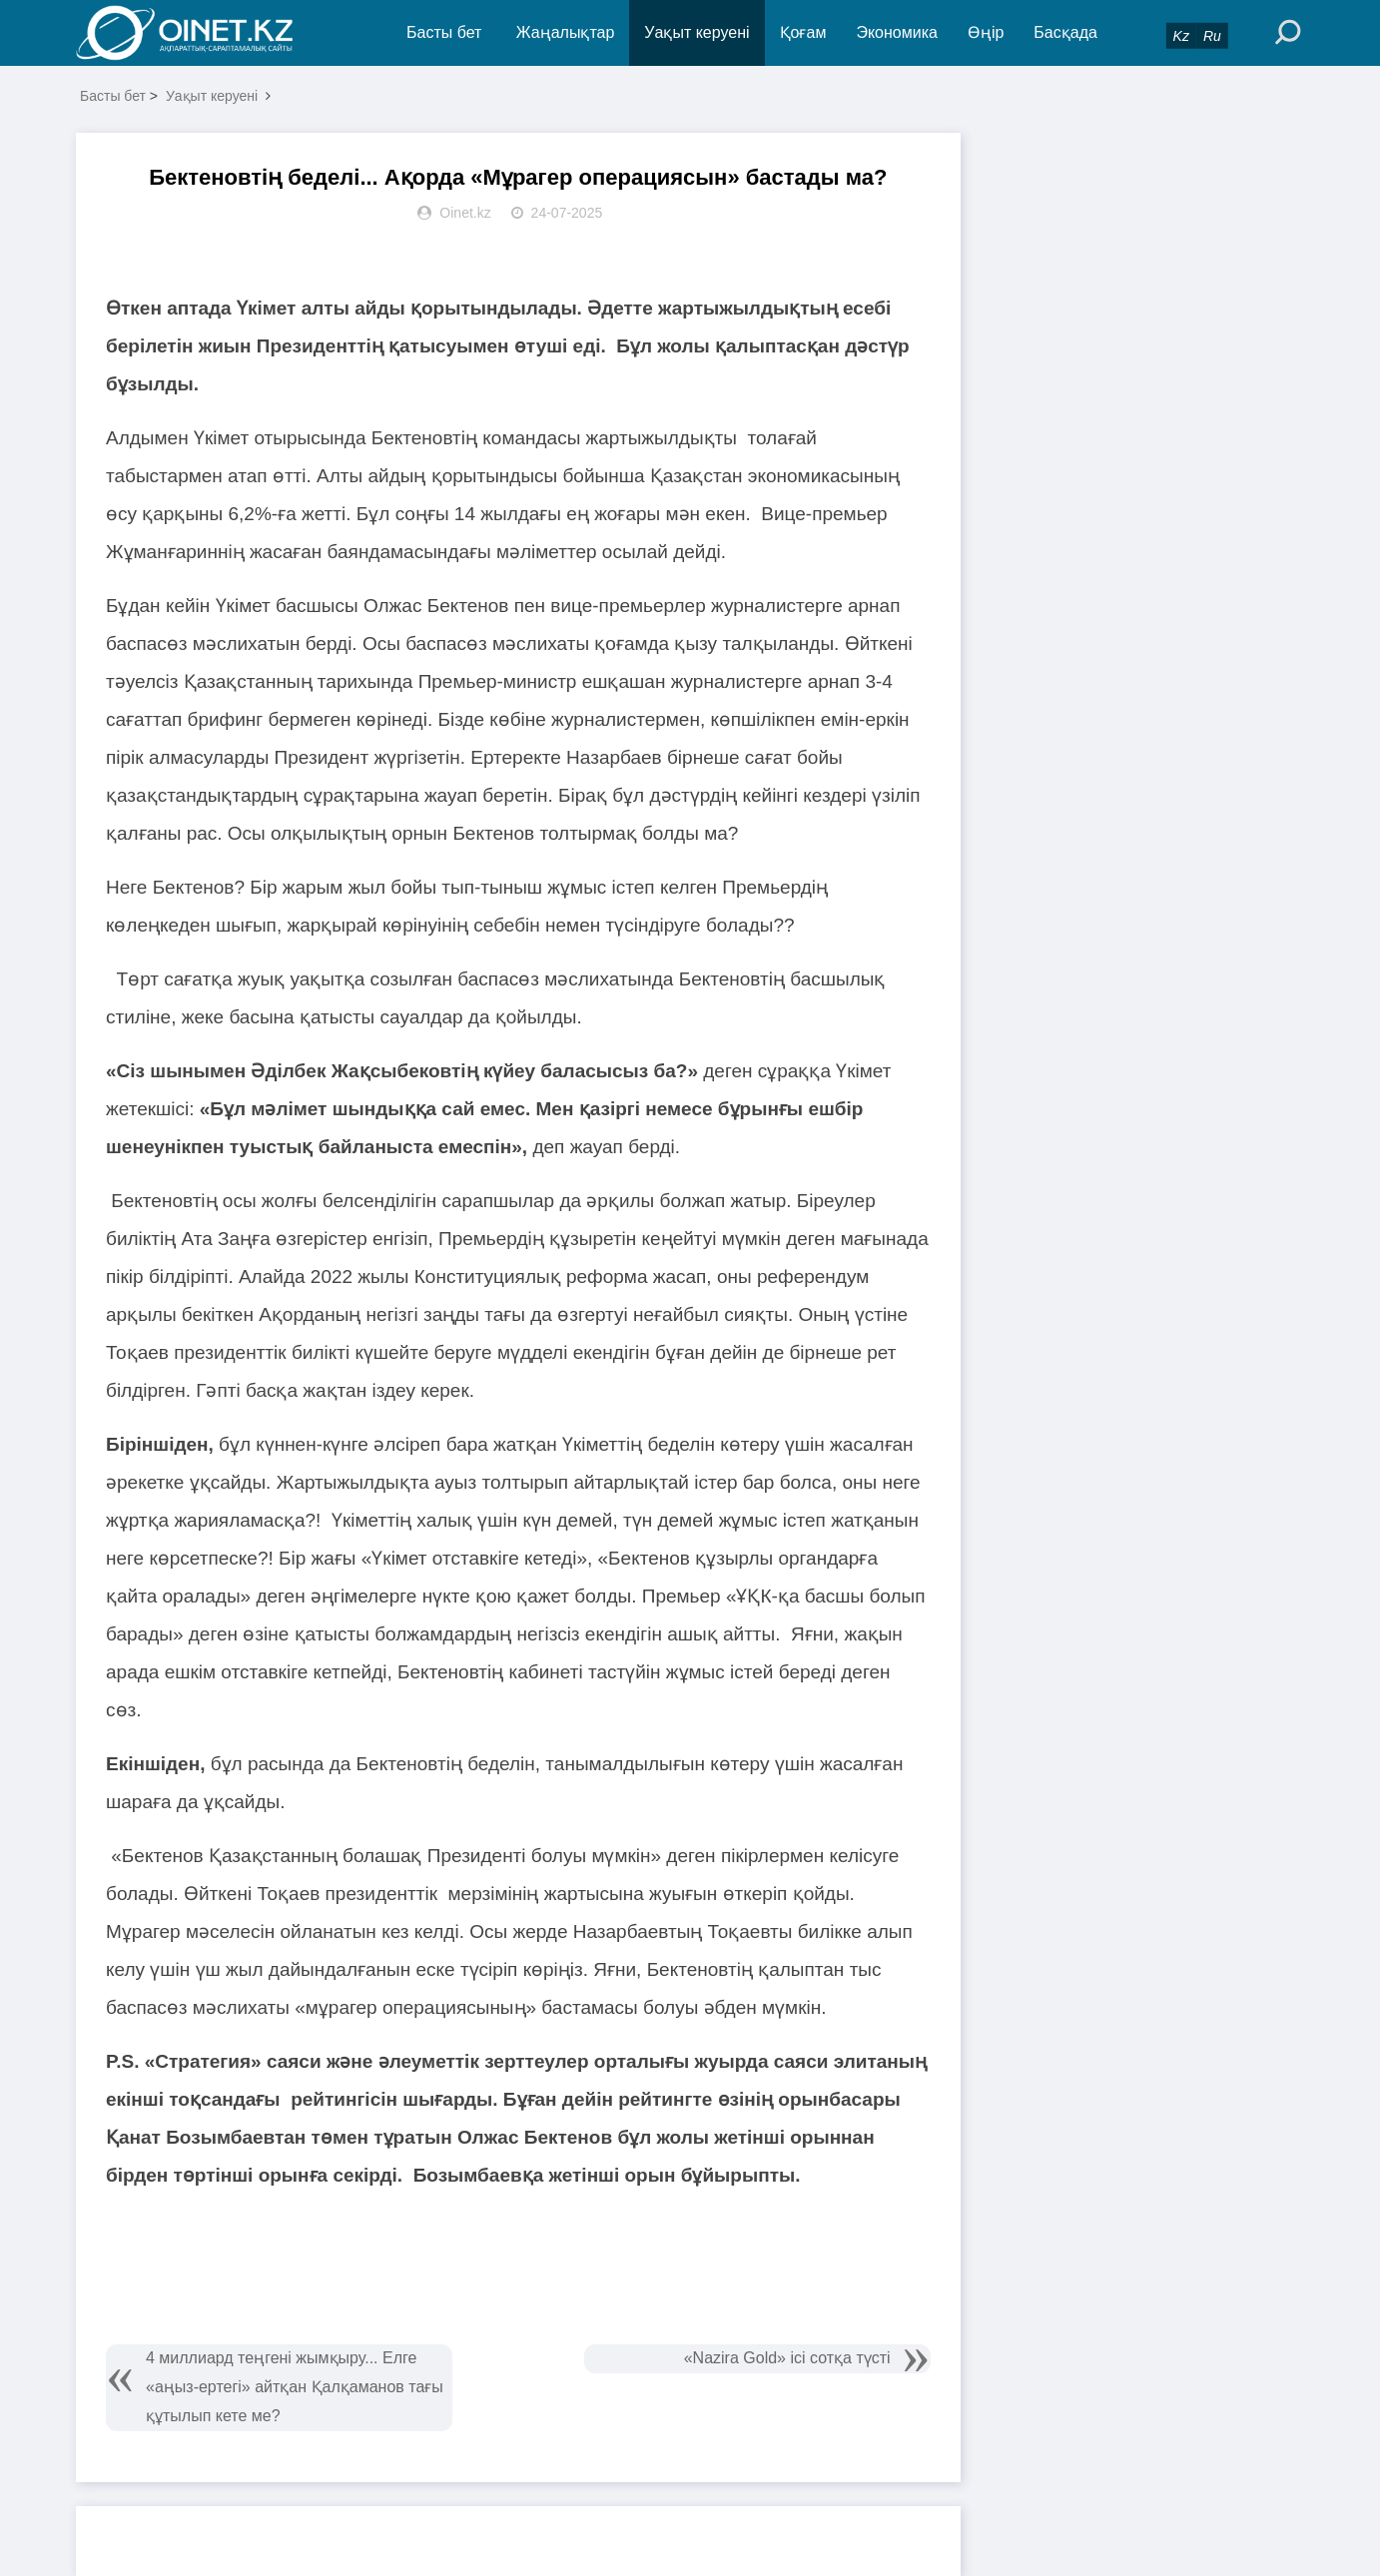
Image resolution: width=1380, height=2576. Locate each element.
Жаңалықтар (565, 32)
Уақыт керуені (696, 32)
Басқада (1065, 32)
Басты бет (443, 32)
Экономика (897, 32)
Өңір (986, 32)
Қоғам (803, 32)
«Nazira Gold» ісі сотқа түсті (787, 2357)
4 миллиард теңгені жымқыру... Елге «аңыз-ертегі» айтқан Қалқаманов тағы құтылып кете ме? (294, 2386)
